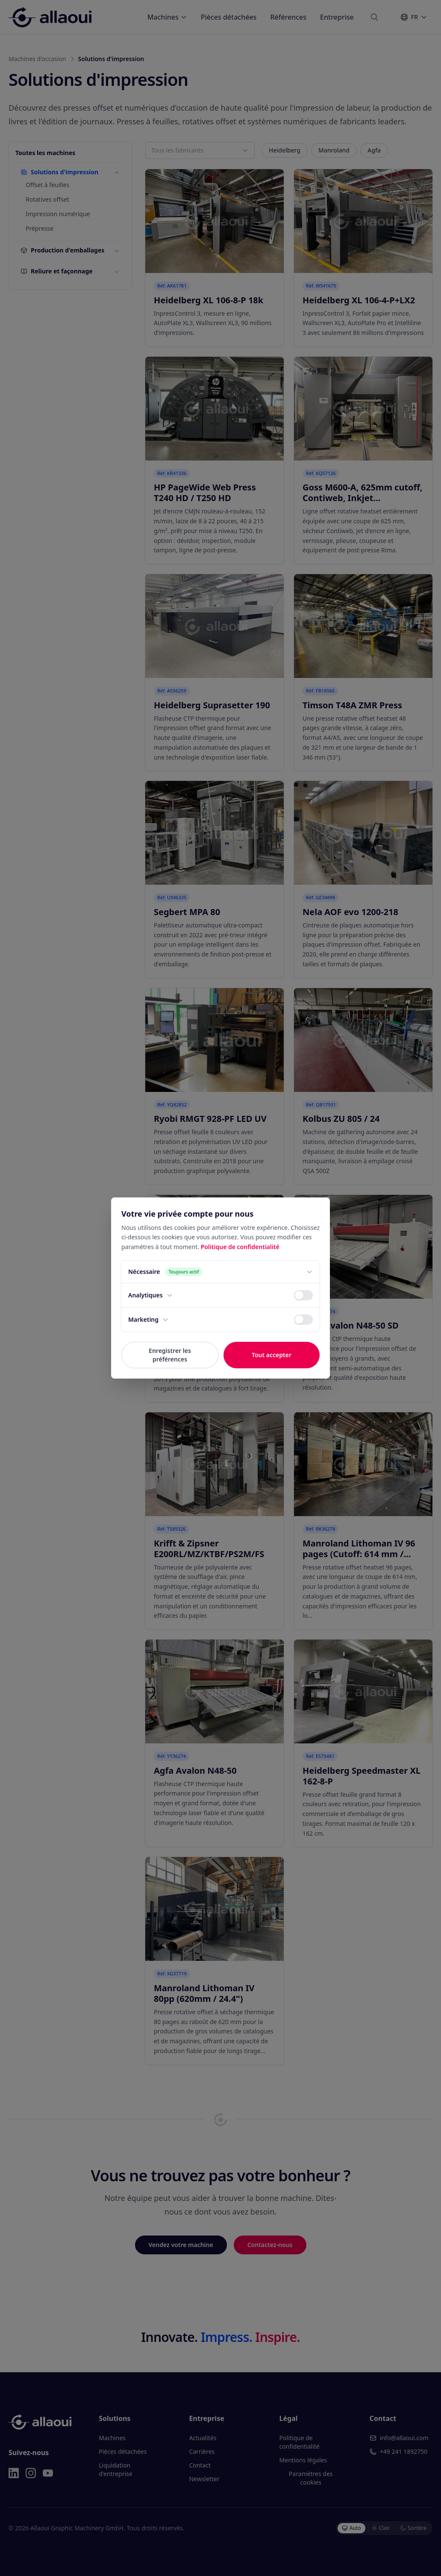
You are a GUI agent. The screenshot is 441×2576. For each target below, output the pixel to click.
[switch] (303, 1295)
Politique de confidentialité (240, 1247)
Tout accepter (271, 1355)
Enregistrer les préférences (170, 1355)
